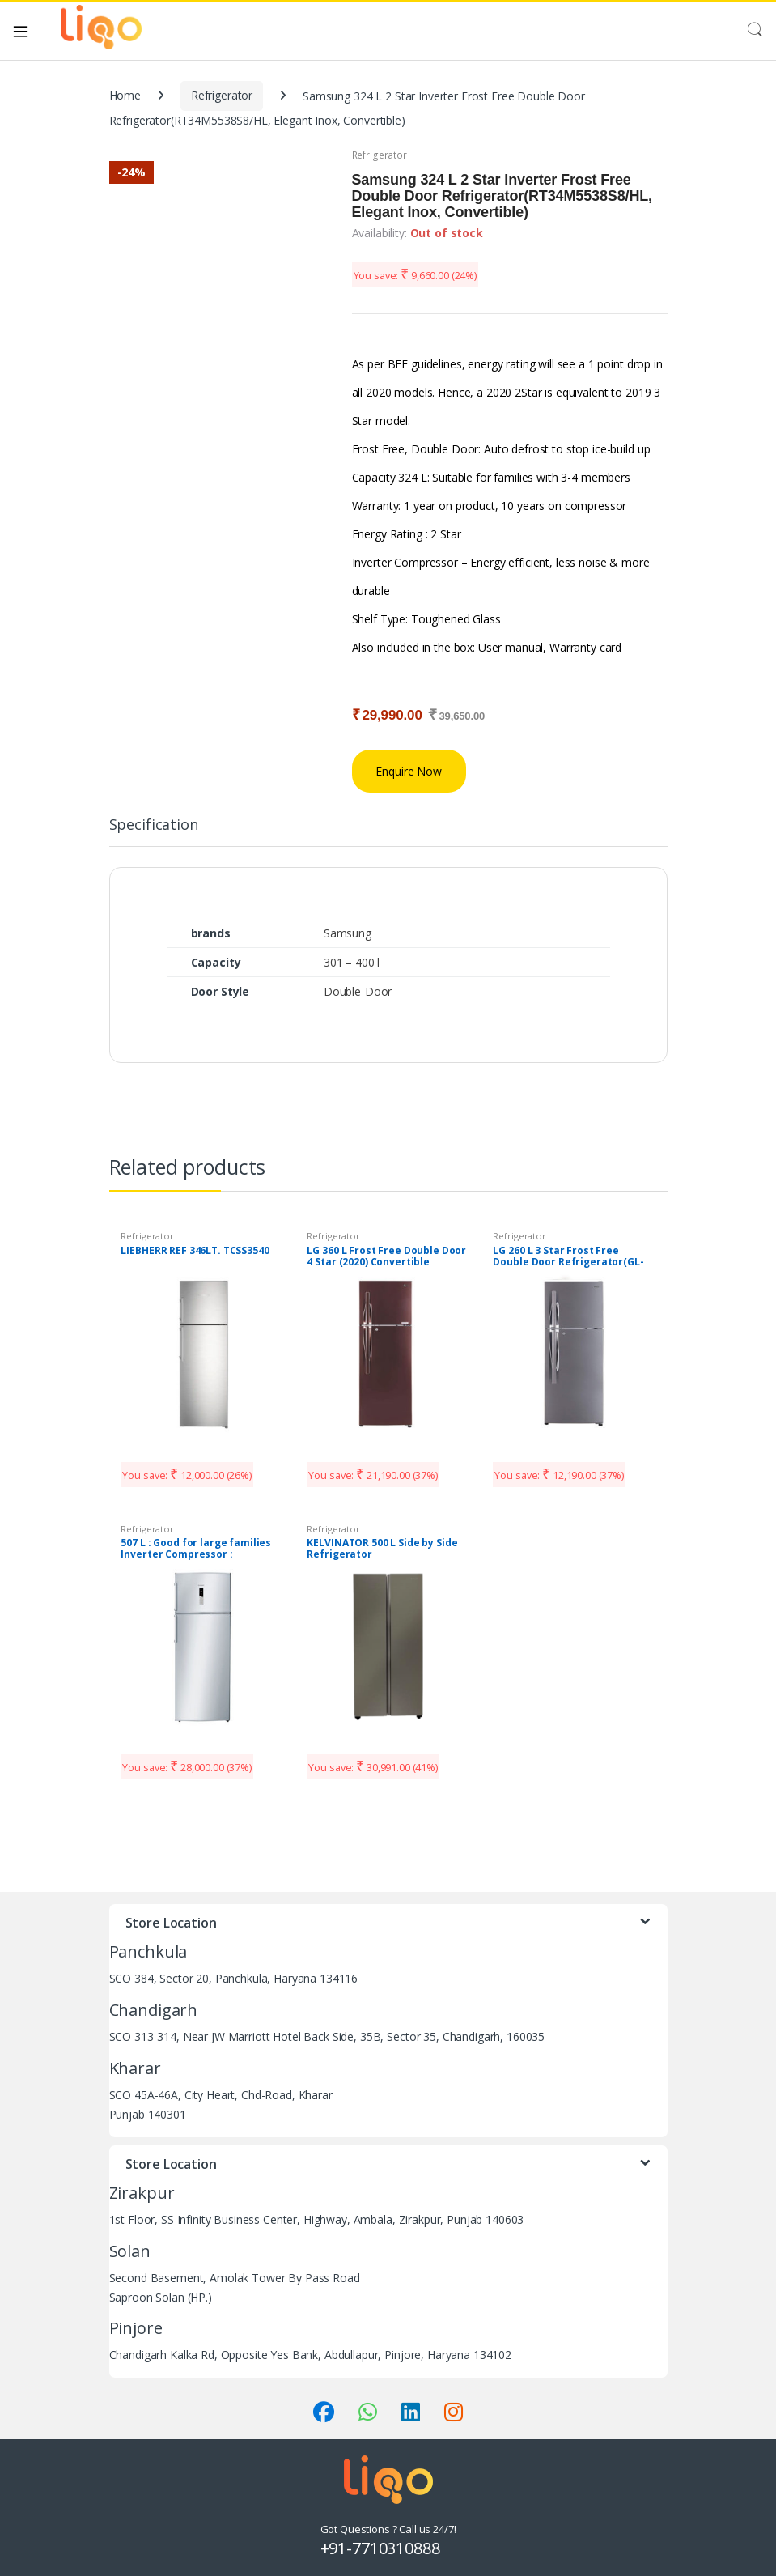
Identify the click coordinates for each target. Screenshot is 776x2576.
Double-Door (358, 991)
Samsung (347, 933)
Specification (153, 825)
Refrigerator (221, 95)
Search (755, 30)
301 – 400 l (352, 962)
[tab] (153, 831)
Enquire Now (408, 771)
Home (125, 95)
